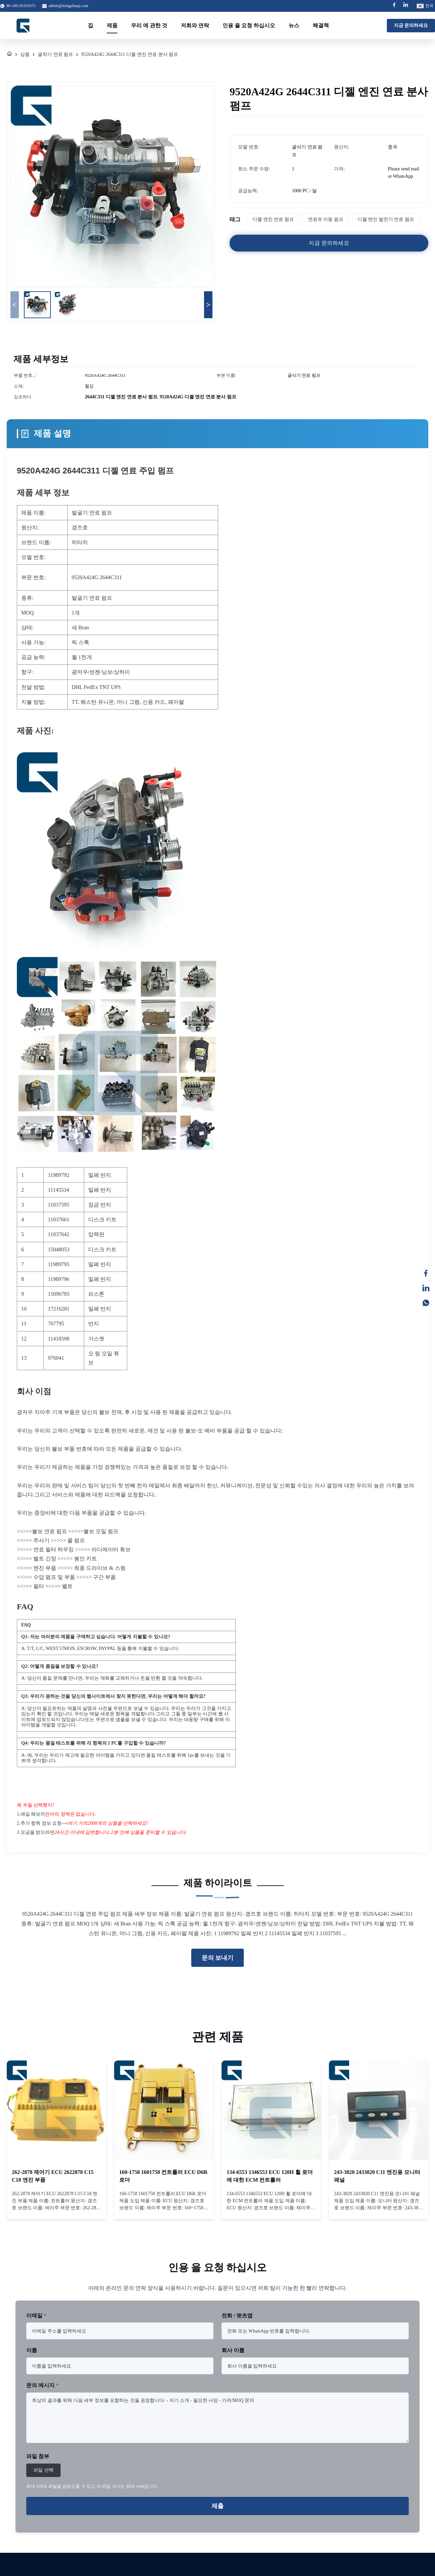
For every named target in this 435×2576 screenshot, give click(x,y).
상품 (25, 54)
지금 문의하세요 (411, 25)
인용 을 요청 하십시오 (249, 25)
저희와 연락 (195, 25)
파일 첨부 (37, 2456)
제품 (112, 25)
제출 (217, 2506)
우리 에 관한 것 (149, 25)
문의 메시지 (42, 2385)
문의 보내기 (218, 1957)
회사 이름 (233, 2350)
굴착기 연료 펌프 (55, 54)
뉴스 (294, 25)
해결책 (321, 25)
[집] (9, 54)
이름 (31, 2350)
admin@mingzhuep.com (68, 5)
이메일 (36, 2315)
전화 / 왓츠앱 (237, 2315)
